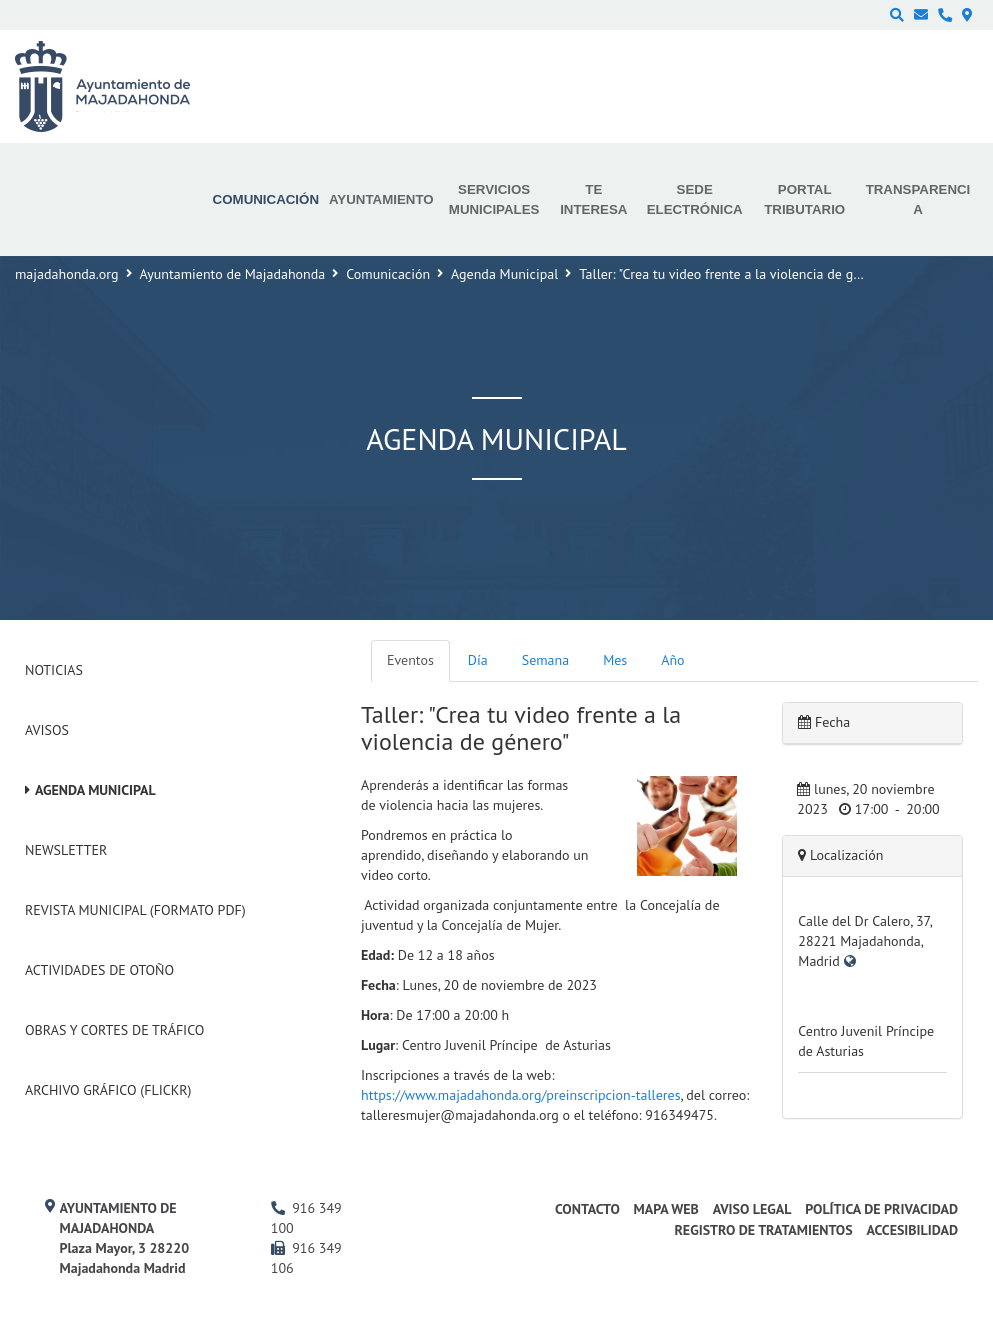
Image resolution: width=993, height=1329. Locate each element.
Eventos (410, 660)
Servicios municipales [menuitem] (494, 199)
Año (672, 660)
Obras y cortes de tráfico (114, 1030)
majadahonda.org (67, 274)
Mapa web (666, 1209)
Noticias (54, 670)
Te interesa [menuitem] (593, 199)
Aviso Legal (752, 1209)
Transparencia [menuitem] (918, 199)
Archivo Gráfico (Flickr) (108, 1090)
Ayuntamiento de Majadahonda (233, 274)
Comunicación (388, 274)
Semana (545, 660)
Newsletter (66, 850)
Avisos (47, 730)
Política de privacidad (881, 1209)
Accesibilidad (912, 1230)
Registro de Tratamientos (763, 1230)
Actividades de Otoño (99, 970)
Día (478, 660)
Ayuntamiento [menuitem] (381, 199)
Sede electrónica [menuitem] (695, 199)
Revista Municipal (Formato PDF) (135, 910)
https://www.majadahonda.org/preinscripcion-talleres (521, 1095)
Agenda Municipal (504, 274)
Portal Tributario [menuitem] (804, 199)
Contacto (587, 1209)
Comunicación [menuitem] (266, 199)
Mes (615, 660)
